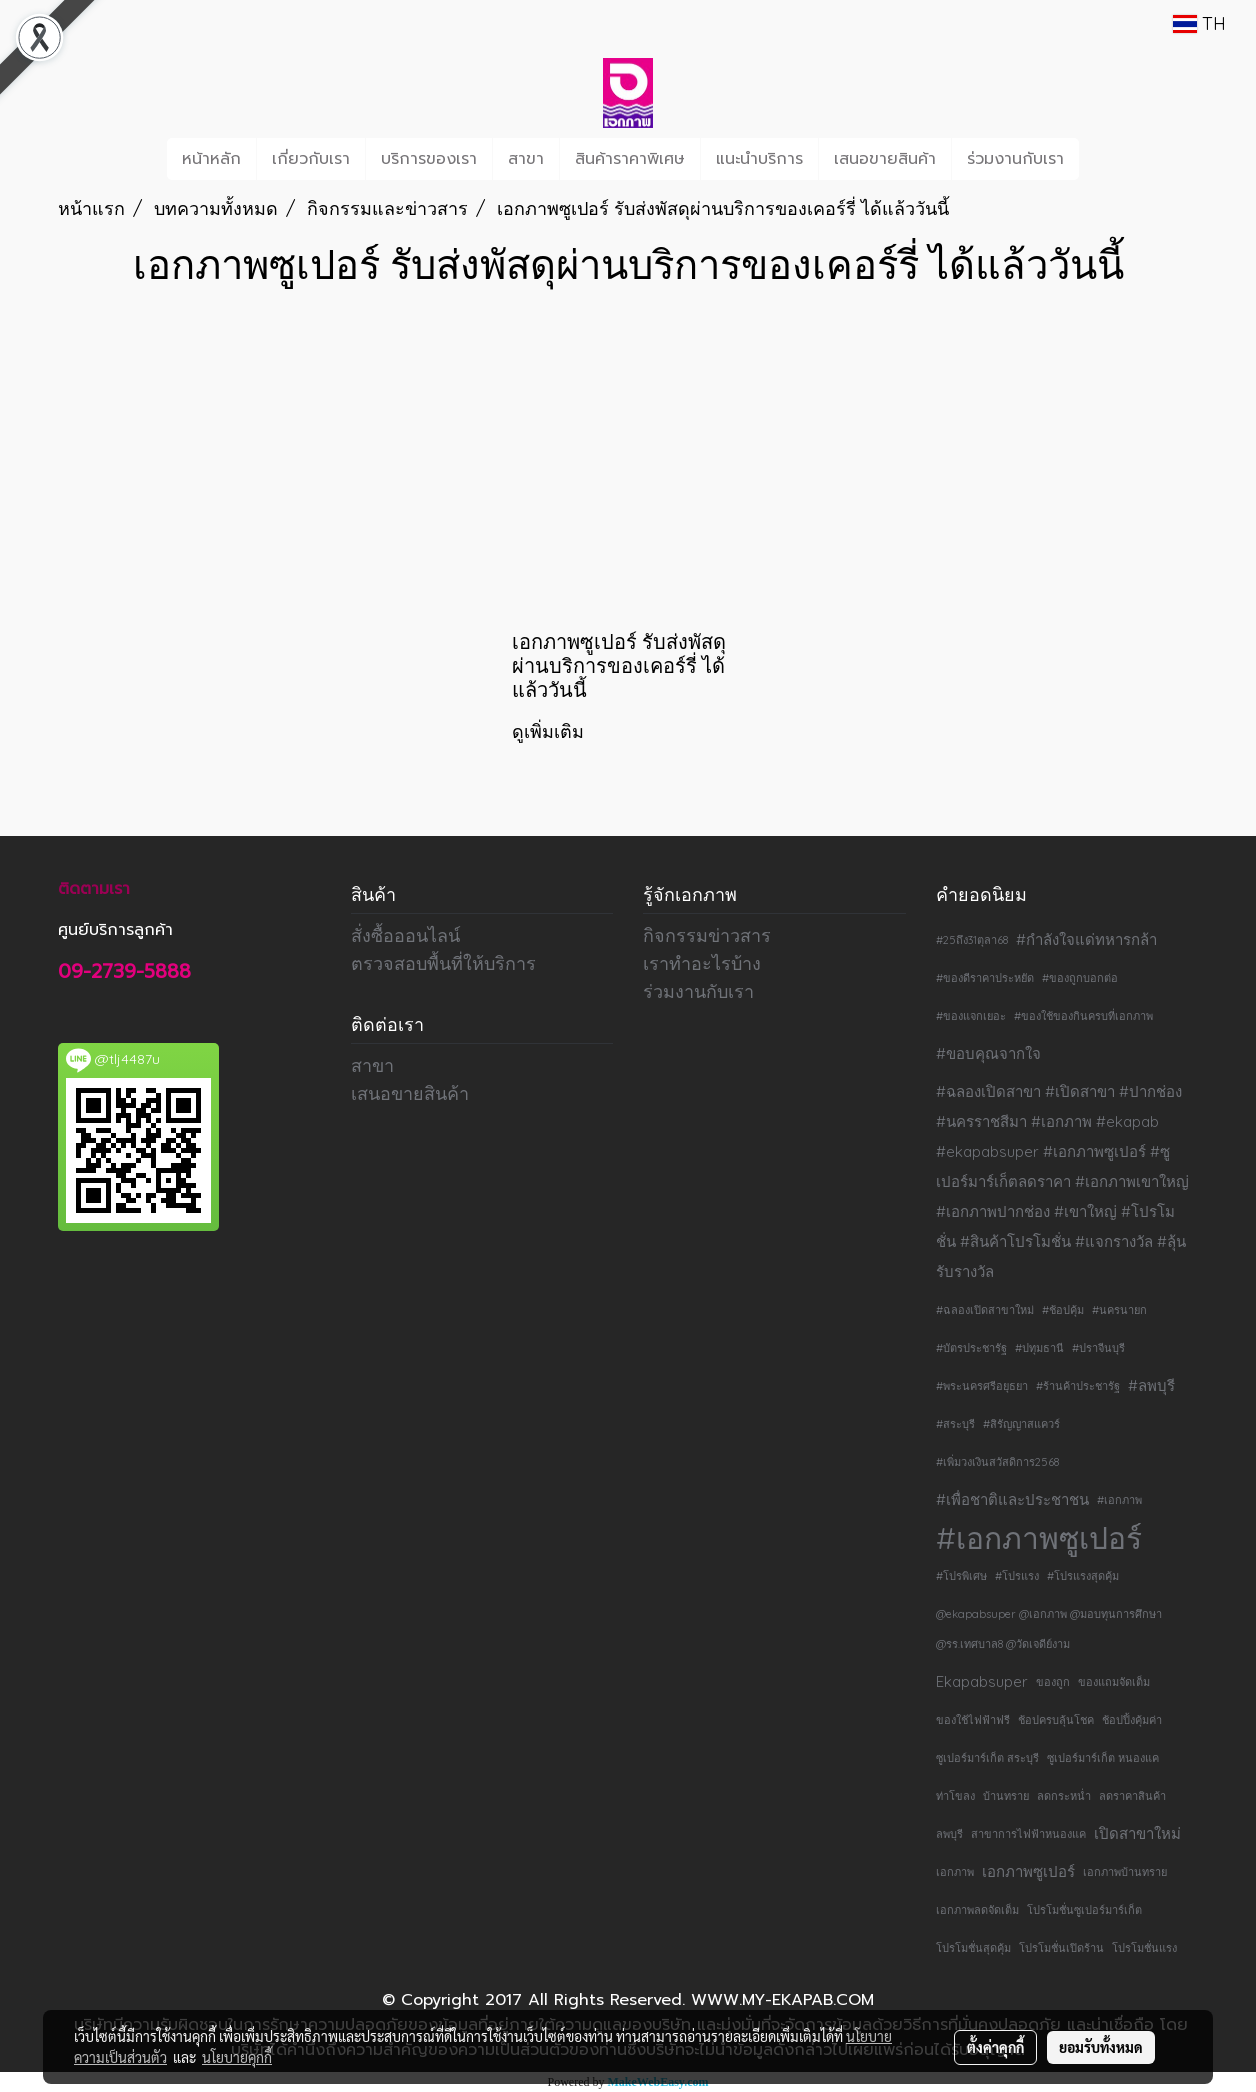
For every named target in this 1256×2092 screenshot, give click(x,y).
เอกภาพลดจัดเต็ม (977, 1910)
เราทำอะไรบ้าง (702, 963)
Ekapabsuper (982, 1681)
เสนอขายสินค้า (885, 159)
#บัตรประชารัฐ (971, 1348)
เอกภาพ (955, 1872)
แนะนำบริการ (759, 159)
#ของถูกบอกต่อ (1080, 978)
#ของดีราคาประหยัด (985, 978)
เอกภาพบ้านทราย (1125, 1872)
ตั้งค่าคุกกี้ (995, 2047)
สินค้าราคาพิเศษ (630, 159)
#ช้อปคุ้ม (1063, 1310)
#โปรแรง (1017, 1576)
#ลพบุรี (1151, 1385)
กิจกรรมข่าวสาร (707, 935)
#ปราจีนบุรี (1098, 1348)
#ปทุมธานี (1039, 1348)
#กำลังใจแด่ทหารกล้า (1086, 939)
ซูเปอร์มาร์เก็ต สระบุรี (987, 1758)
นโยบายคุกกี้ (237, 2057)
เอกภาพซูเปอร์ (1028, 1871)
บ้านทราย (1006, 1796)
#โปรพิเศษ (961, 1576)
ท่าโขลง (955, 1796)
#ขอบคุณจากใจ (988, 1053)
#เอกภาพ (1119, 1500)
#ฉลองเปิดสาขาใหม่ (985, 1310)
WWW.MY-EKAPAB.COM (782, 2000)
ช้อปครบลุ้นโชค (1056, 1720)
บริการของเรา (429, 159)
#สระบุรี (955, 1424)
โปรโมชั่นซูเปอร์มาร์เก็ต (1084, 1910)
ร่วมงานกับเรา (1015, 159)
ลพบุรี (949, 1834)
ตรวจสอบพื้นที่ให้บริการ (443, 963)
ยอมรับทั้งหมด (1101, 2047)
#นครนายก (1119, 1310)
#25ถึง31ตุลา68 (972, 940)
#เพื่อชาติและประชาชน (1012, 1499)
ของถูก (1053, 1682)
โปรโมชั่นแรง (1144, 1948)
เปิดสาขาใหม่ (1137, 1833)
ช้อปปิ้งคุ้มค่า (1132, 1720)
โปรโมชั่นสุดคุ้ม (973, 1948)
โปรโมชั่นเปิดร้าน (1061, 1948)
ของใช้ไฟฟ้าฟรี (973, 1720)
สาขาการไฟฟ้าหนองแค (1028, 1834)
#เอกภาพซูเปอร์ (1039, 1538)
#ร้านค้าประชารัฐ (1078, 1386)
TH (1199, 23)
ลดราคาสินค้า (1132, 1796)
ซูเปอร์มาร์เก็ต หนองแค (1103, 1758)
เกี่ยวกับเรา (311, 159)
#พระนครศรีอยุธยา (982, 1386)
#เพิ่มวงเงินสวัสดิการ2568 (997, 1462)
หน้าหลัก (211, 159)
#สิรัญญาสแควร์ (1021, 1424)
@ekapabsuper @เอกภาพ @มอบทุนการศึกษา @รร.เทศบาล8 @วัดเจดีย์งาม (1049, 1629)
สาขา (526, 159)
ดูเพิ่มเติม (550, 731)
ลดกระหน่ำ (1064, 1796)
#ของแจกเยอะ (971, 1016)
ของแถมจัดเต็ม (1114, 1682)
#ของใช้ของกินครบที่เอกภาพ (1083, 1016)
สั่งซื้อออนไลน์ (405, 935)
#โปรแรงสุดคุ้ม (1083, 1576)
